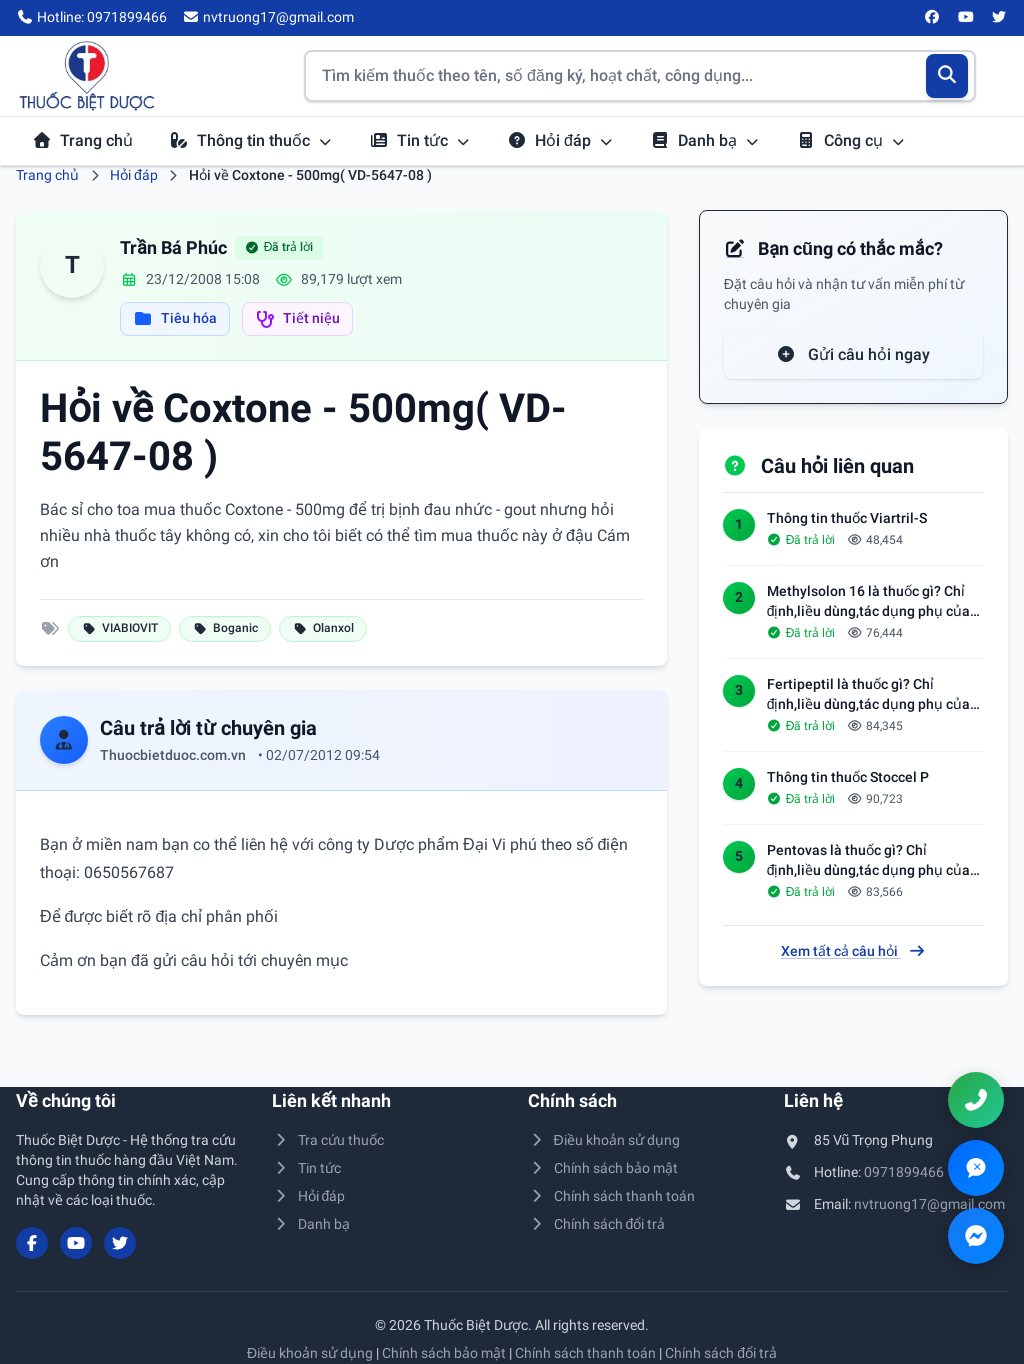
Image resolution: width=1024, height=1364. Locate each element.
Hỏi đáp (560, 140)
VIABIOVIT (119, 628)
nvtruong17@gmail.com (929, 1204)
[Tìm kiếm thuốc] (640, 76)
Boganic (225, 628)
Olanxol (323, 628)
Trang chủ (82, 140)
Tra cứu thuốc (328, 1140)
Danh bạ (705, 140)
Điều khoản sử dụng (604, 1140)
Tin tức (420, 140)
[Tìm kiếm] (947, 76)
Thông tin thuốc (251, 140)
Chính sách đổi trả (596, 1224)
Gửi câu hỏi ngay (853, 354)
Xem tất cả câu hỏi (854, 951)
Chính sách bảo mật (603, 1168)
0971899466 (904, 1172)
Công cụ (851, 140)
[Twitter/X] (1000, 18)
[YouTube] (966, 18)
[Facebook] (933, 18)
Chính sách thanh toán (611, 1196)
